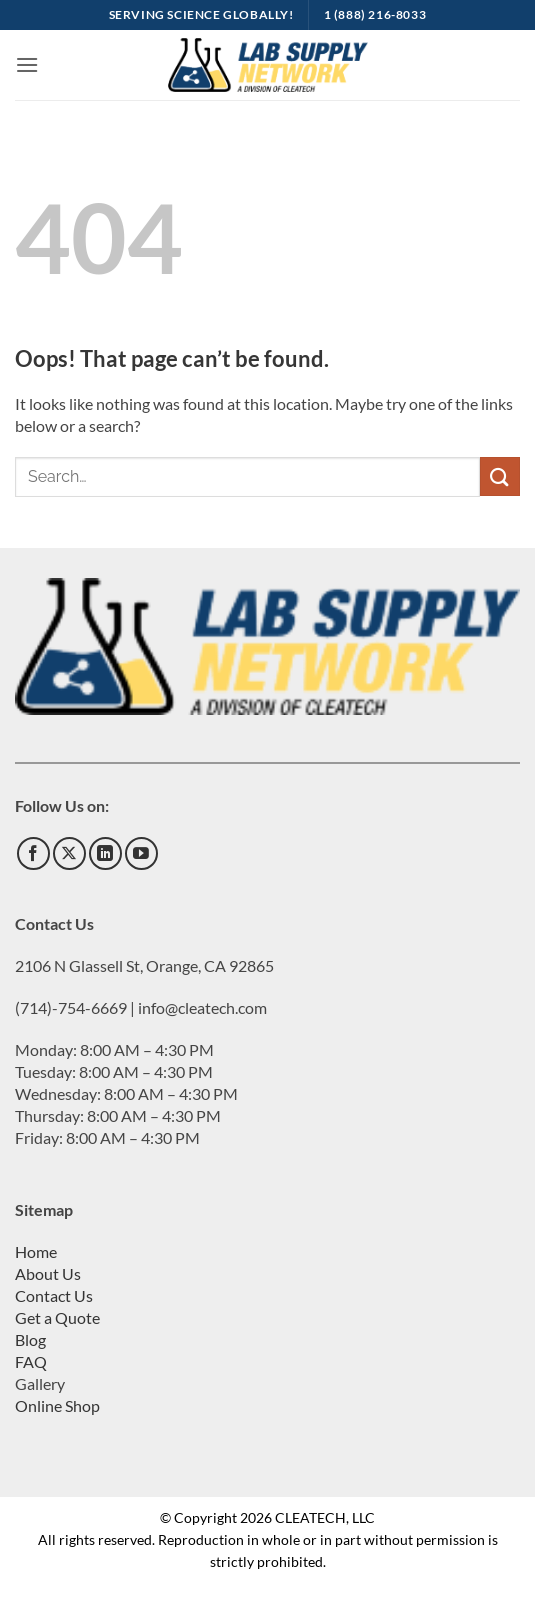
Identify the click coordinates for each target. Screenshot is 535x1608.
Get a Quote (57, 1317)
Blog (30, 1339)
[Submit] (500, 476)
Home (36, 1251)
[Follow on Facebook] (33, 853)
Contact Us (54, 1295)
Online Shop (57, 1405)
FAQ (31, 1361)
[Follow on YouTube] (141, 853)
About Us (48, 1273)
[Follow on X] (69, 853)
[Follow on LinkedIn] (105, 853)
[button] (27, 64)
